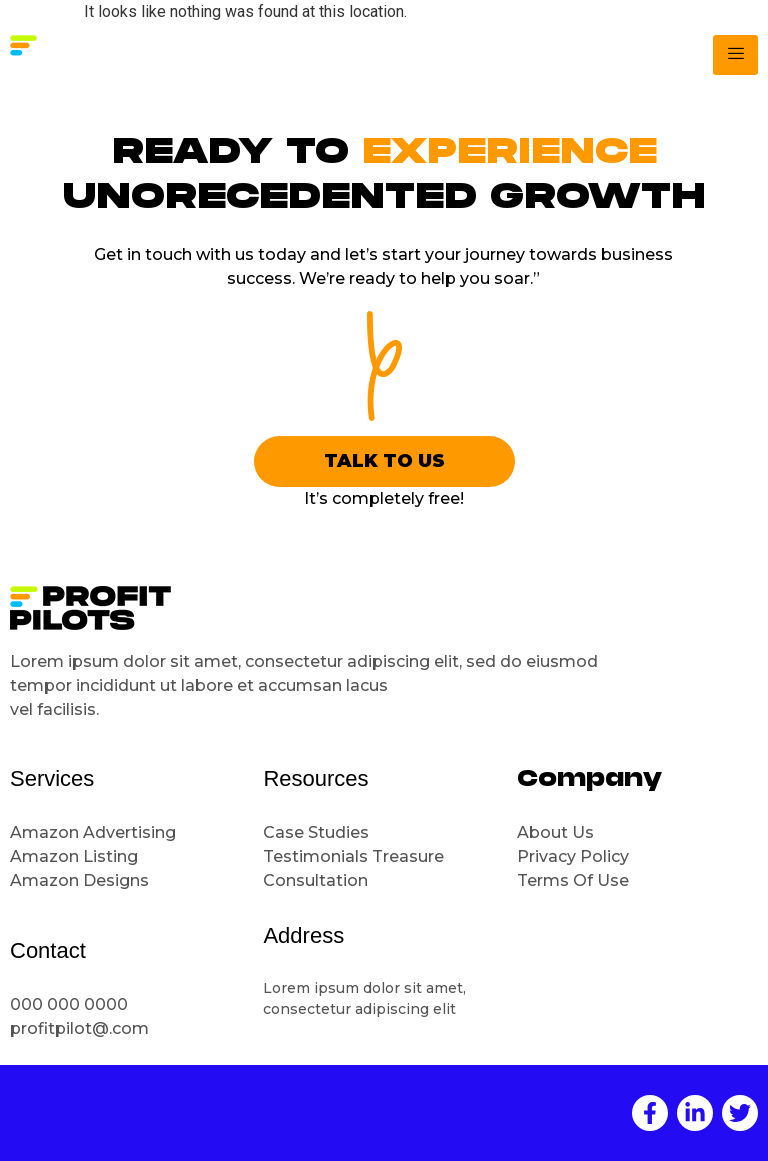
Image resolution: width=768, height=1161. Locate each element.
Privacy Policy (573, 856)
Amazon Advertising (93, 832)
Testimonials (315, 856)
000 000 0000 (69, 1004)
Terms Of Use (573, 880)
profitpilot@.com (79, 1028)
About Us (555, 832)
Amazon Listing (74, 856)
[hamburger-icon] (735, 55)
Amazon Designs (79, 880)
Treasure (410, 856)
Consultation (317, 880)
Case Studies (316, 832)
